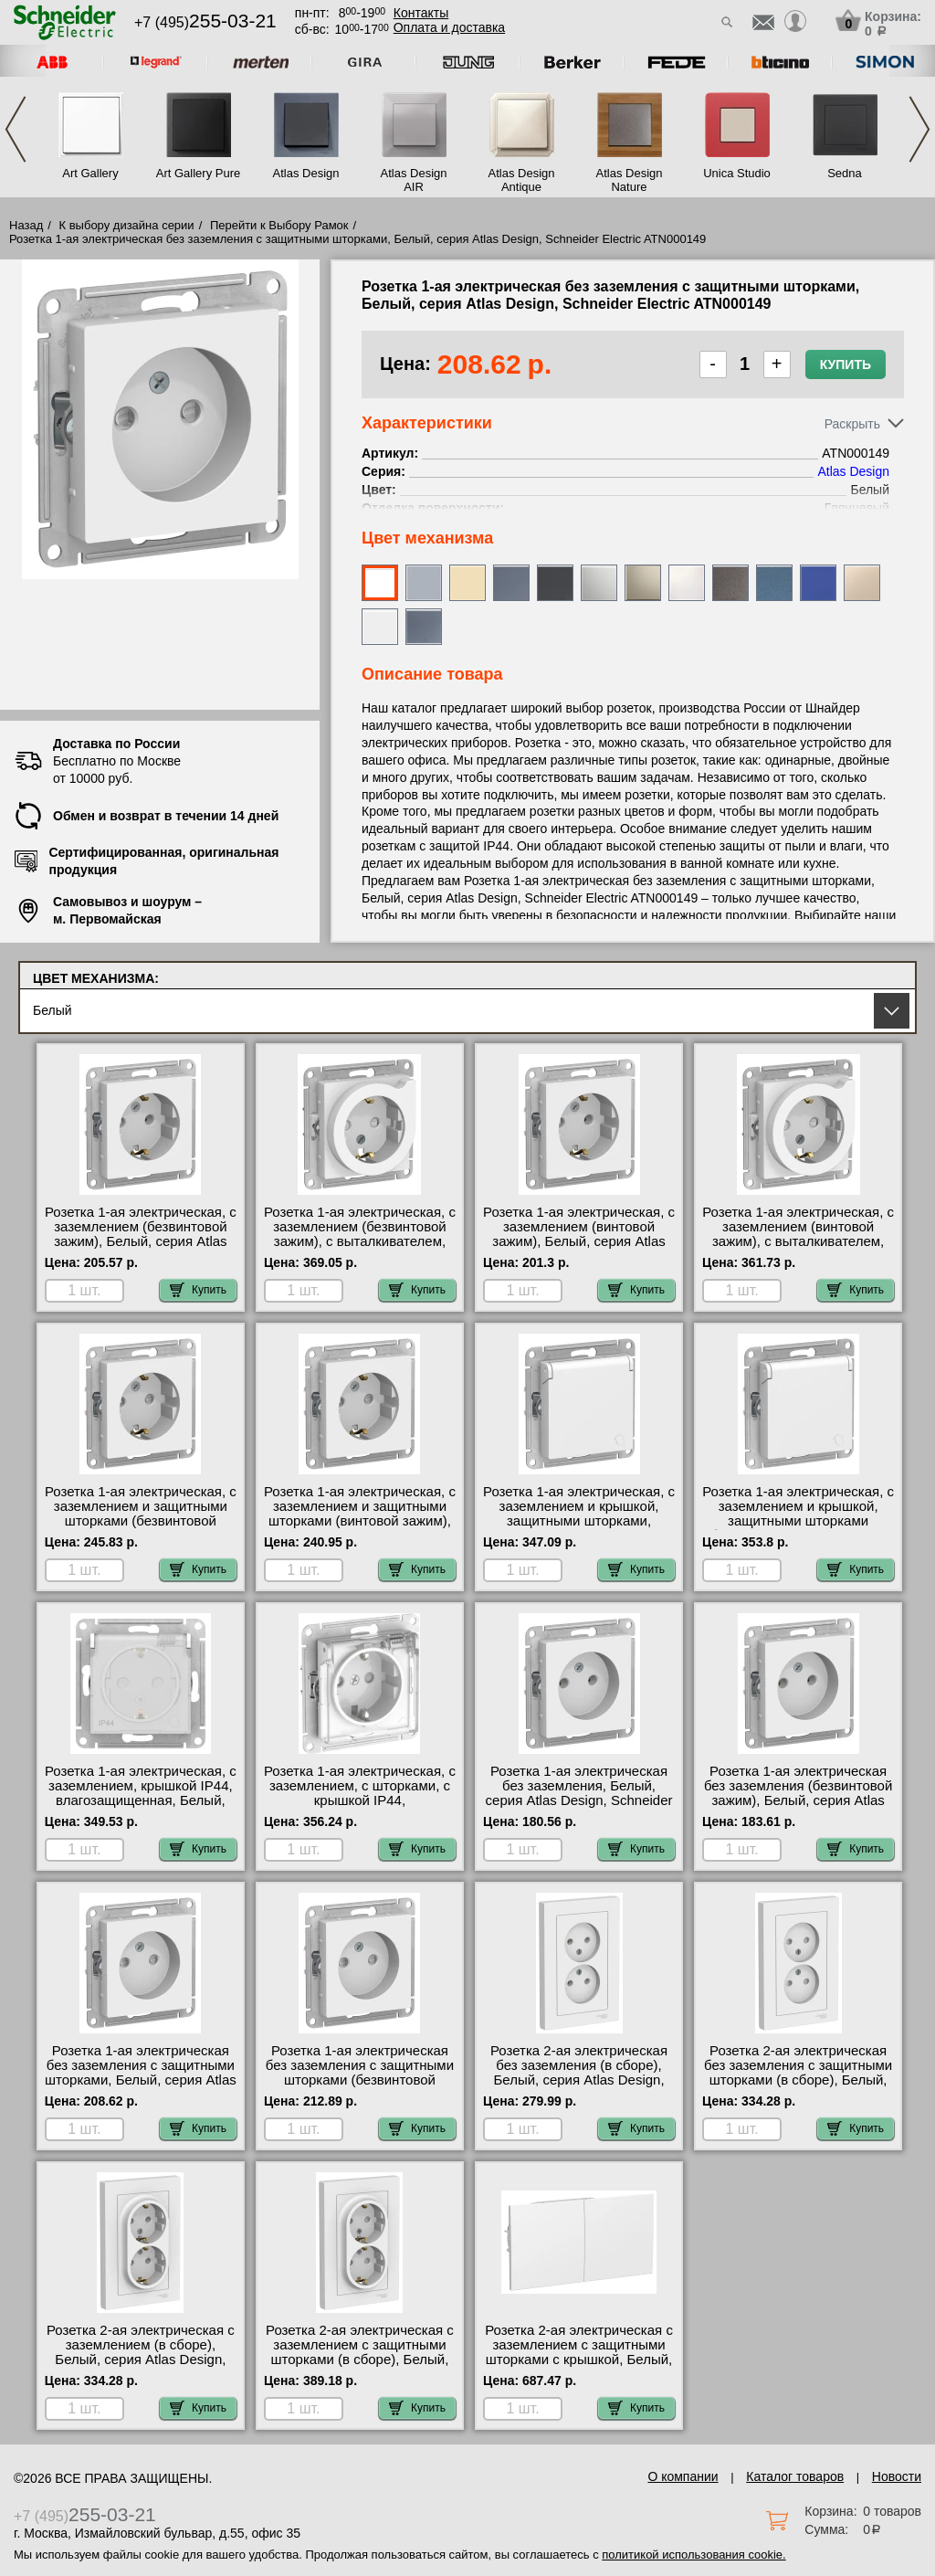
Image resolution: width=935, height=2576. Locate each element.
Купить (845, 364)
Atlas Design (306, 173)
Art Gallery (90, 173)
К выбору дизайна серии (126, 225)
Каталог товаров (795, 2476)
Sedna (844, 173)
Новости (896, 2476)
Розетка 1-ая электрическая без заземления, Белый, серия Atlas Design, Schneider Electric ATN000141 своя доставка (579, 1800)
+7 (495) (205, 22)
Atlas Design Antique (522, 180)
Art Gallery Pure (198, 173)
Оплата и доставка (449, 27)
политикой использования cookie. (693, 2554)
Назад (26, 225)
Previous (15, 129)
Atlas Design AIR (414, 180)
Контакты (421, 12)
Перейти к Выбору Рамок (279, 225)
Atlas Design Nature (629, 180)
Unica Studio (737, 173)
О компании (682, 2476)
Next (919, 129)
